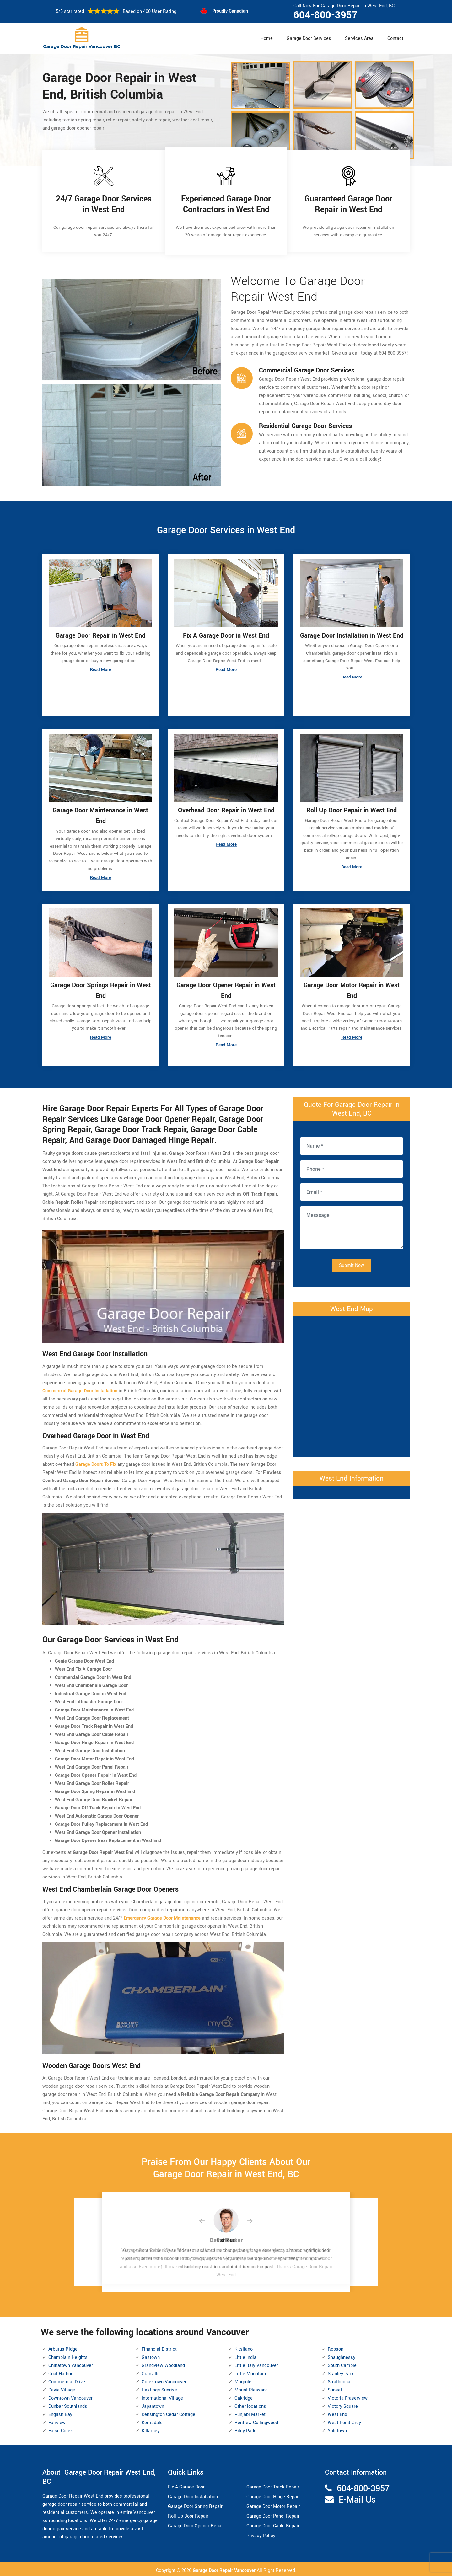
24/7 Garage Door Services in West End (104, 204)
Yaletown (337, 2429)
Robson (335, 2347)
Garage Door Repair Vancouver (225, 2568)
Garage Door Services (309, 38)
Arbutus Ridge (63, 2347)
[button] (207, 2219)
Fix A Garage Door (186, 2485)
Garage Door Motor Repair (273, 2504)
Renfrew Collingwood (256, 2421)
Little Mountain (250, 2372)
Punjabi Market (250, 2412)
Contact (395, 38)
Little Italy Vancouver (256, 2363)
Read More (100, 670)
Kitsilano (243, 2347)
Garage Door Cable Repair (272, 2523)
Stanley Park (340, 2372)
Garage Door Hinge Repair (273, 2494)
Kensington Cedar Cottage (168, 2412)
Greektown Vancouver (164, 2380)
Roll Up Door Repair (188, 2514)
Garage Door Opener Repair (196, 2523)
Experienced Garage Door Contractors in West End (226, 204)
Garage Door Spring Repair (195, 2504)
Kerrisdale (152, 2421)
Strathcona (339, 2380)
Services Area (359, 38)
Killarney (150, 2429)
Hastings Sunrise (159, 2388)
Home (267, 38)
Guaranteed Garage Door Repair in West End (348, 204)
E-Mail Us (357, 2498)
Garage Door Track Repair (272, 2485)
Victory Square (343, 2404)
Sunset (335, 2388)
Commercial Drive (66, 2380)
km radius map (351, 1383)
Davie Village (61, 2388)
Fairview (57, 2421)
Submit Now (351, 1263)
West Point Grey (344, 2421)
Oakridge (243, 2396)
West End (337, 2412)
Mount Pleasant (250, 2388)
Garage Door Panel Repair (272, 2514)
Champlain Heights (68, 2355)
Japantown (153, 2404)
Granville (151, 2372)
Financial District (159, 2347)
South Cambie (342, 2363)
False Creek (60, 2429)
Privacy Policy (260, 2533)
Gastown (151, 2355)
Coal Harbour (61, 2372)
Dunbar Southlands (67, 2404)
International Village (162, 2396)
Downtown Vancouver (70, 2396)
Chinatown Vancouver (70, 2363)
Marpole (242, 2380)
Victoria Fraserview (348, 2396)
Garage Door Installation (193, 2494)
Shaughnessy (341, 2355)
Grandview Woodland (163, 2363)
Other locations (250, 2404)
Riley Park (244, 2429)
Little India (245, 2355)
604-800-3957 (325, 15)
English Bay (60, 2412)
